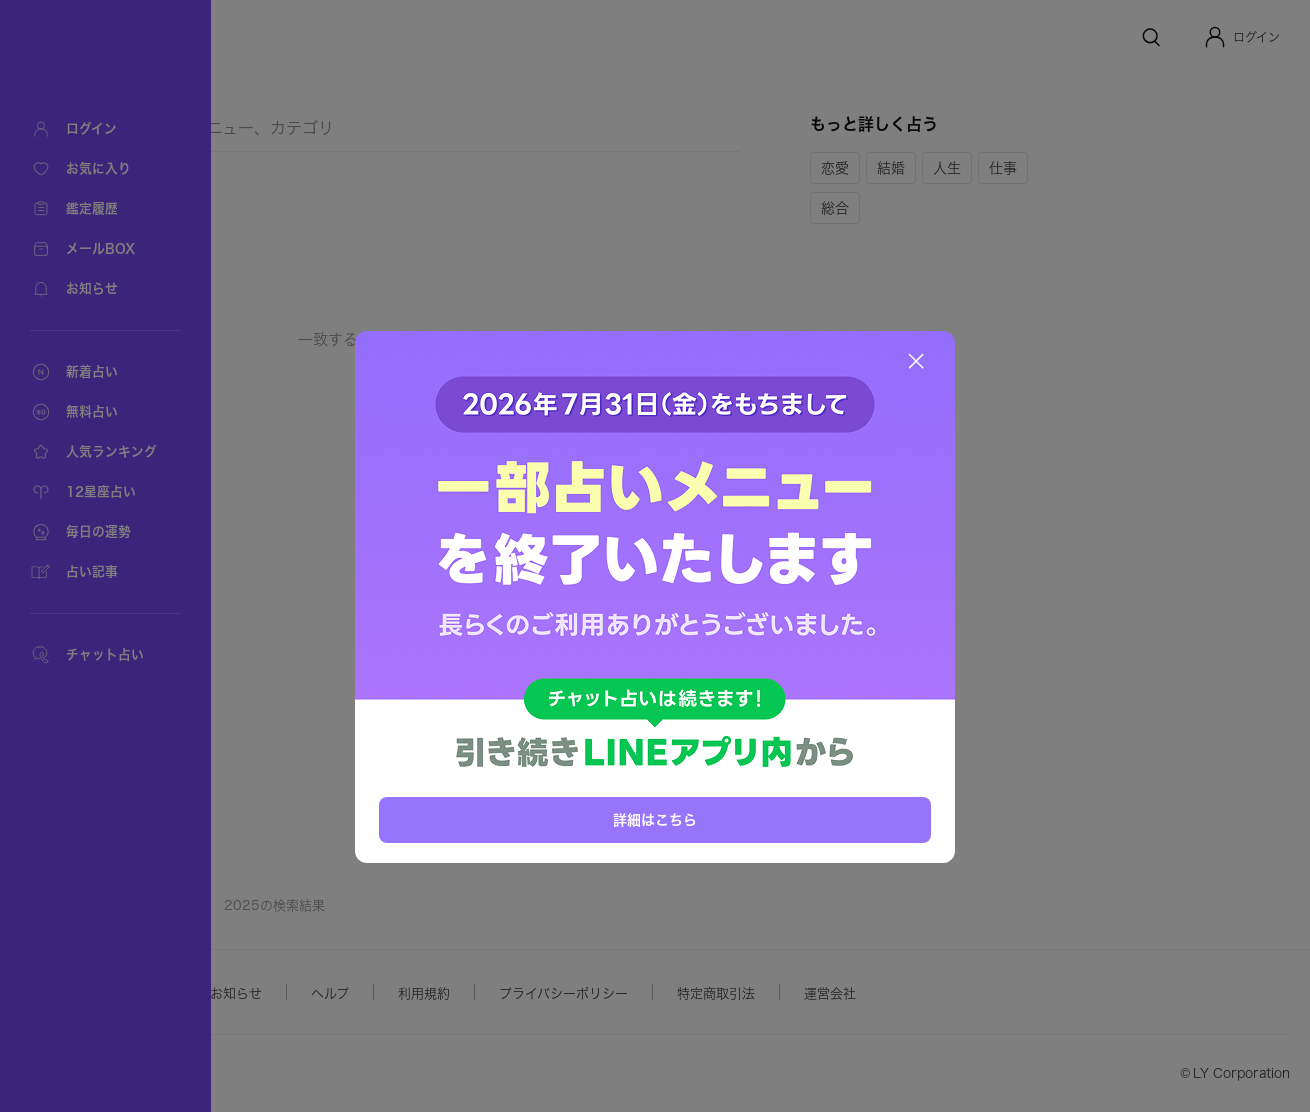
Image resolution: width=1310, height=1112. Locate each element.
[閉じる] (916, 361)
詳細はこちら (655, 819)
